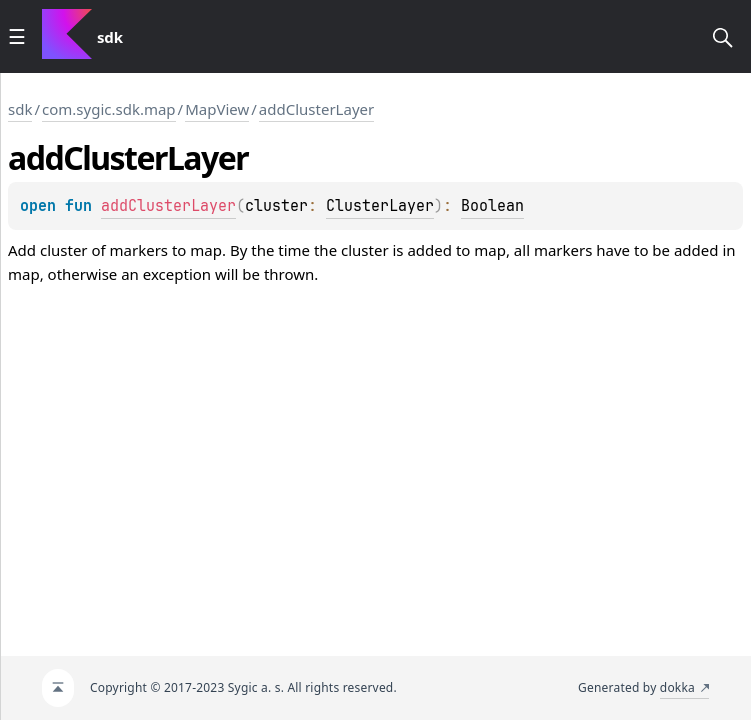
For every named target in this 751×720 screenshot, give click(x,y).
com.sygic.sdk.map (109, 109)
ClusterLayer (380, 206)
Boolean (492, 206)
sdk (20, 109)
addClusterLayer (316, 109)
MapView (217, 109)
